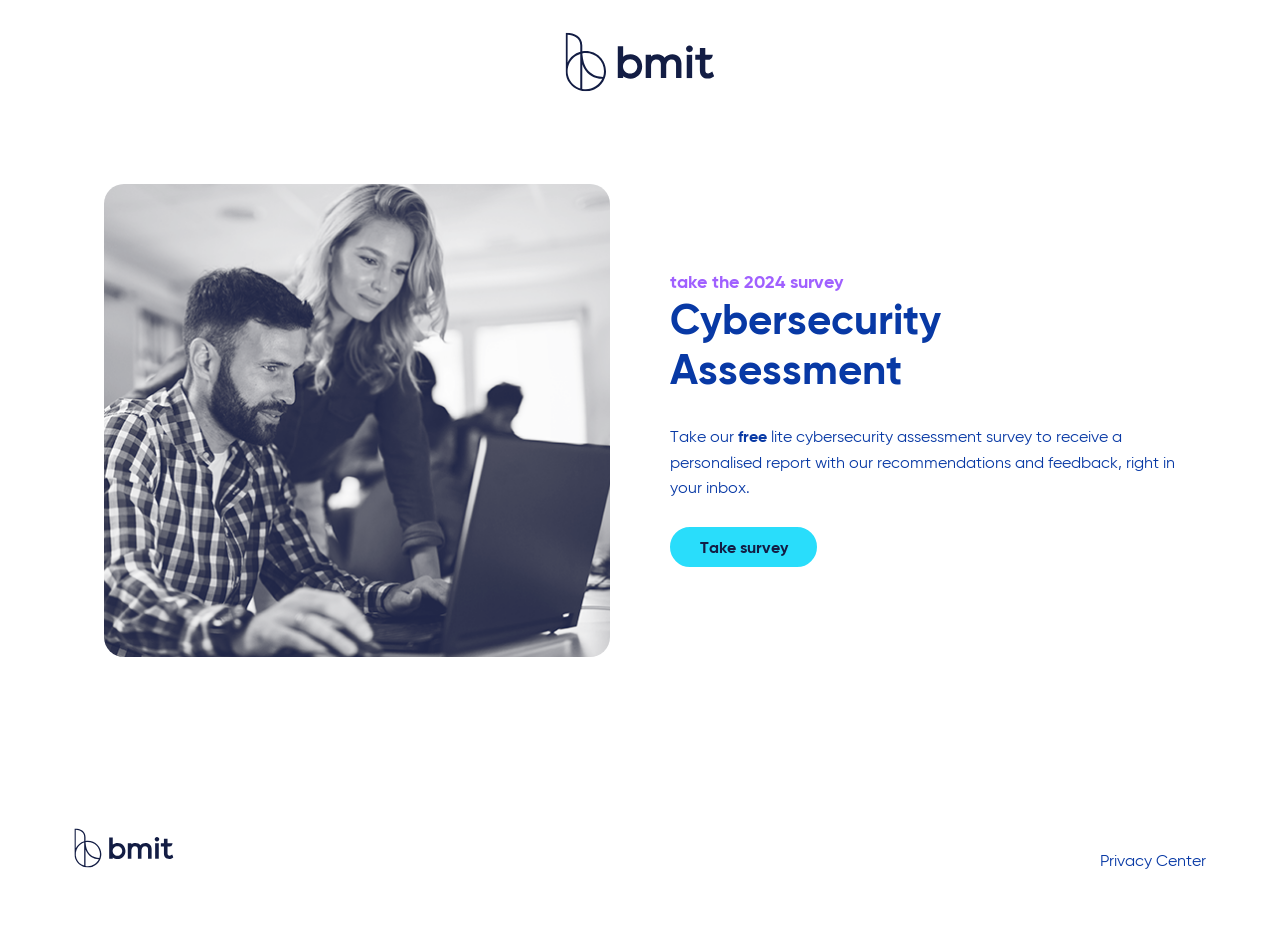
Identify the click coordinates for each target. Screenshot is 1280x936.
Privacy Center (1153, 862)
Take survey (744, 549)
